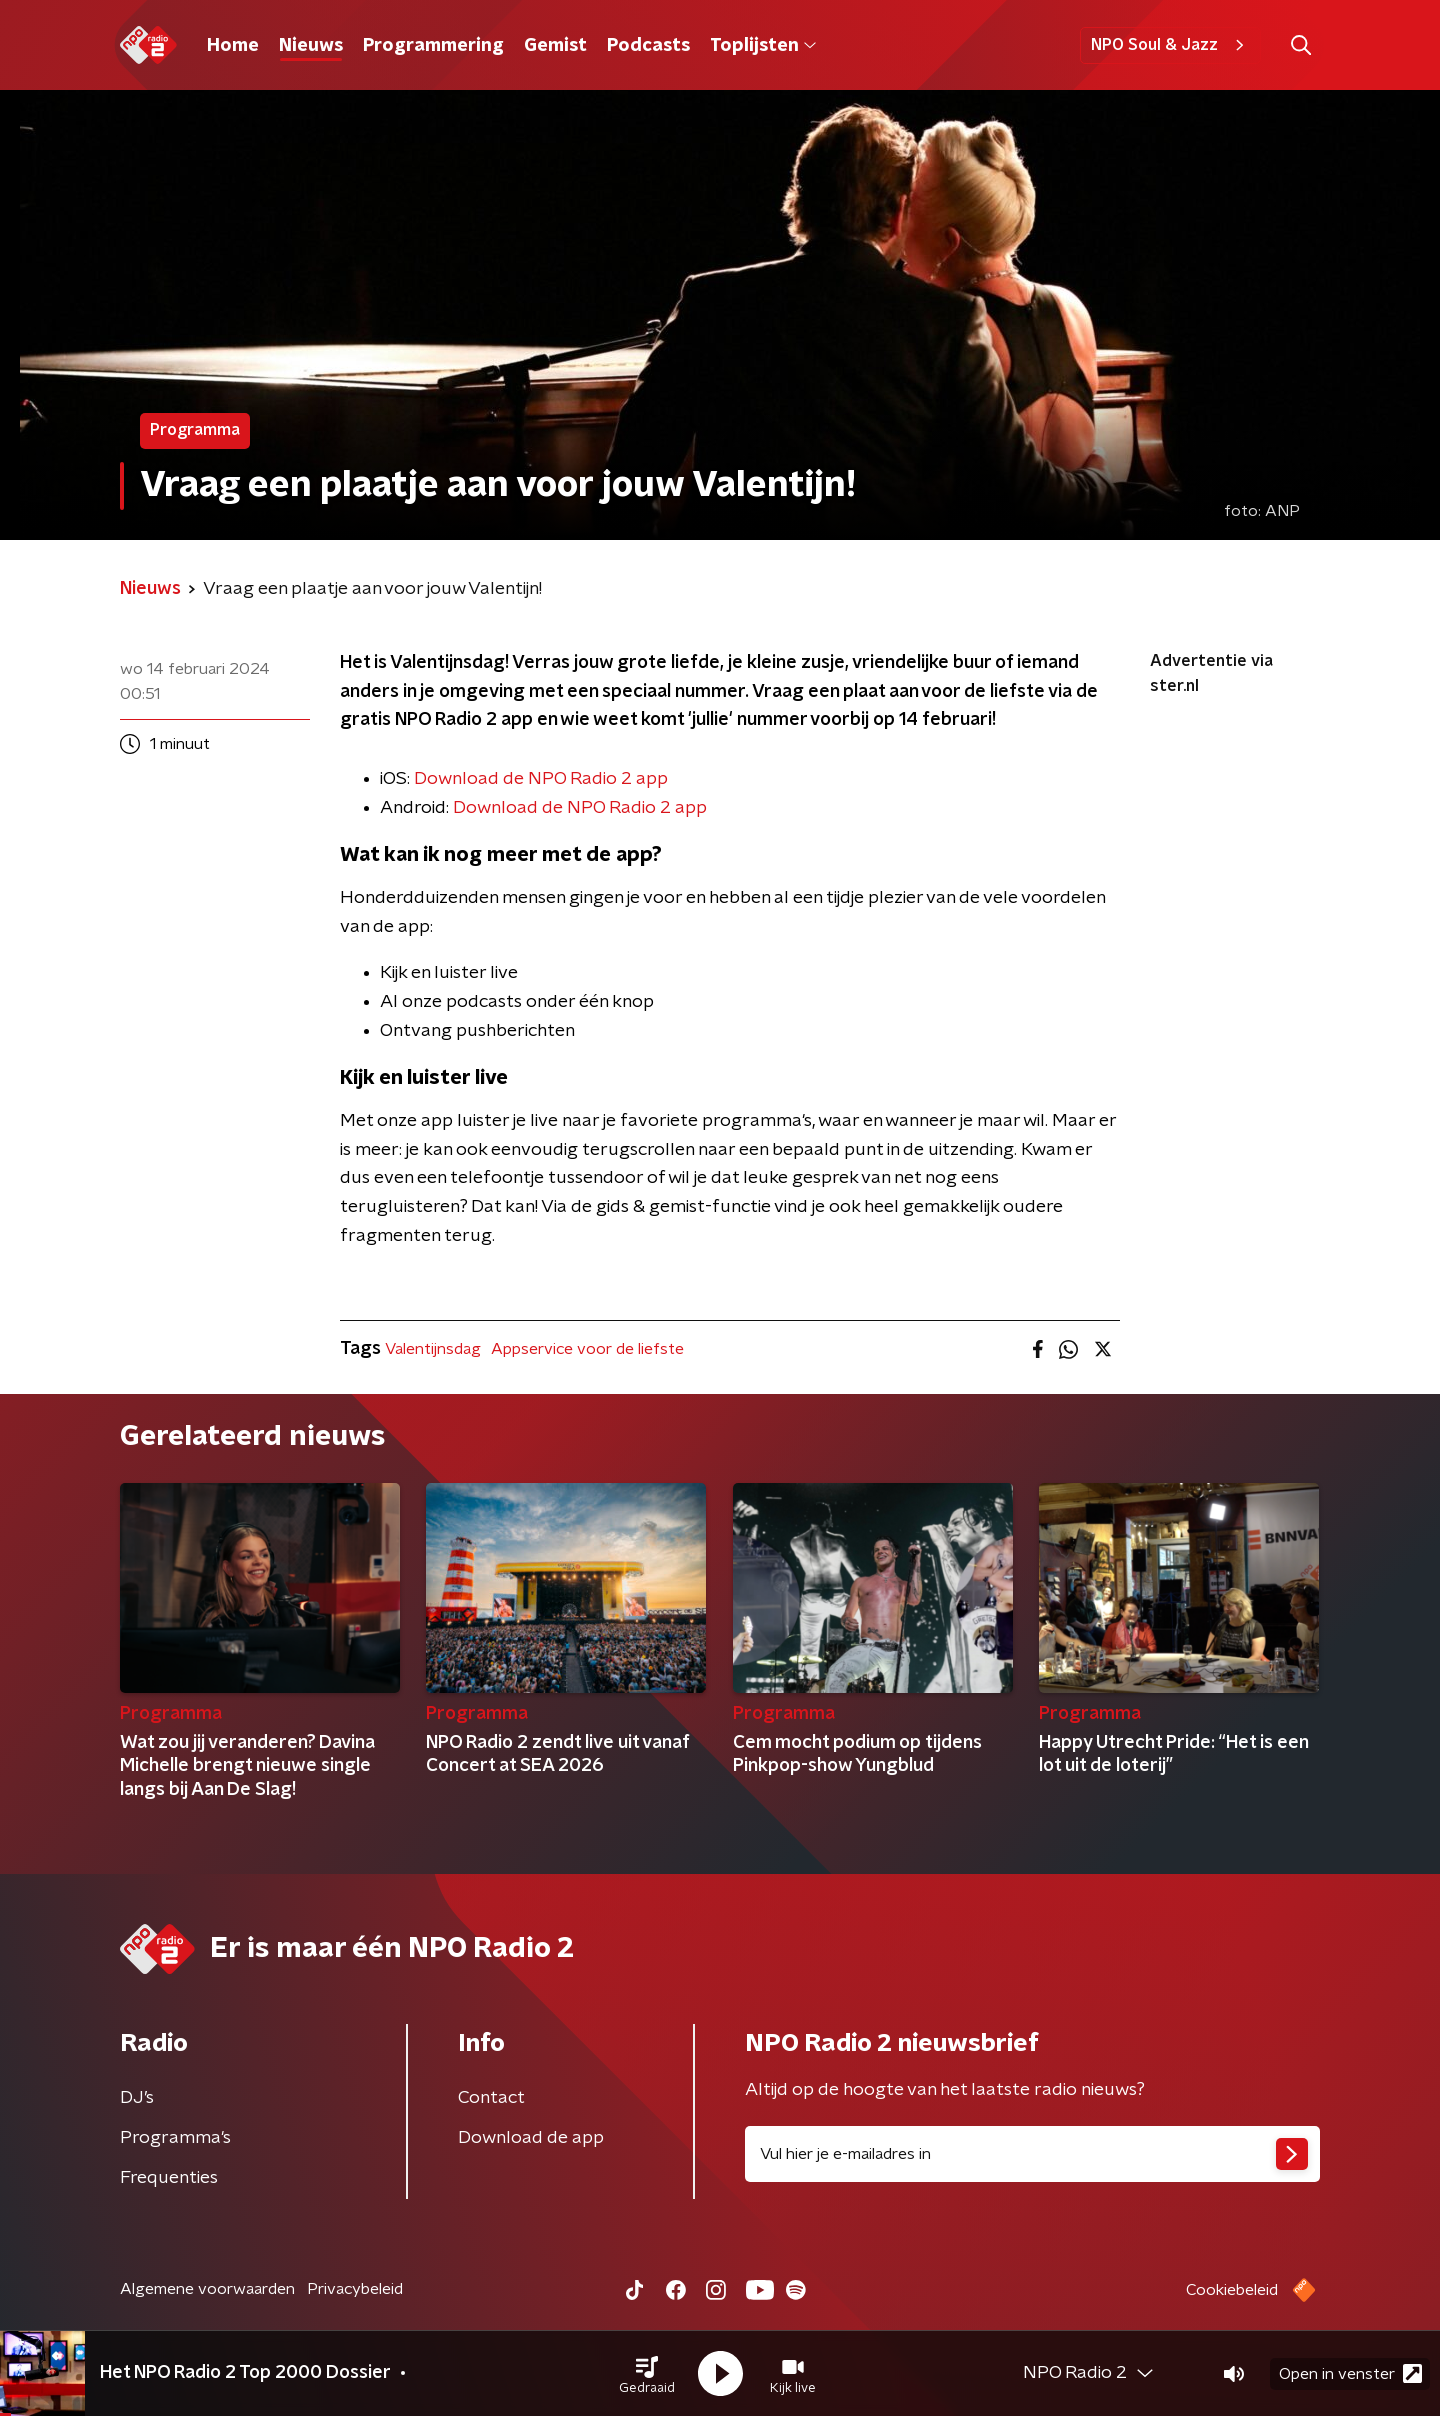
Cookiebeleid (1232, 2290)
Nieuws (311, 46)
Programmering (433, 46)
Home (233, 46)
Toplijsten (763, 46)
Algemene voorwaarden (207, 2289)
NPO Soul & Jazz (1170, 45)
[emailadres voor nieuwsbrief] (1032, 2154)
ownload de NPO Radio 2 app (547, 779)
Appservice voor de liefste (587, 1349)
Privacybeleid (355, 2289)
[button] (647, 2374)
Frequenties (169, 2178)
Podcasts (648, 46)
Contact (491, 2098)
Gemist (555, 46)
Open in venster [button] (1350, 2373)
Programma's (175, 2138)
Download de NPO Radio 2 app (580, 808)
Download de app (531, 2138)
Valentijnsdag (433, 1349)
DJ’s (137, 2098)
